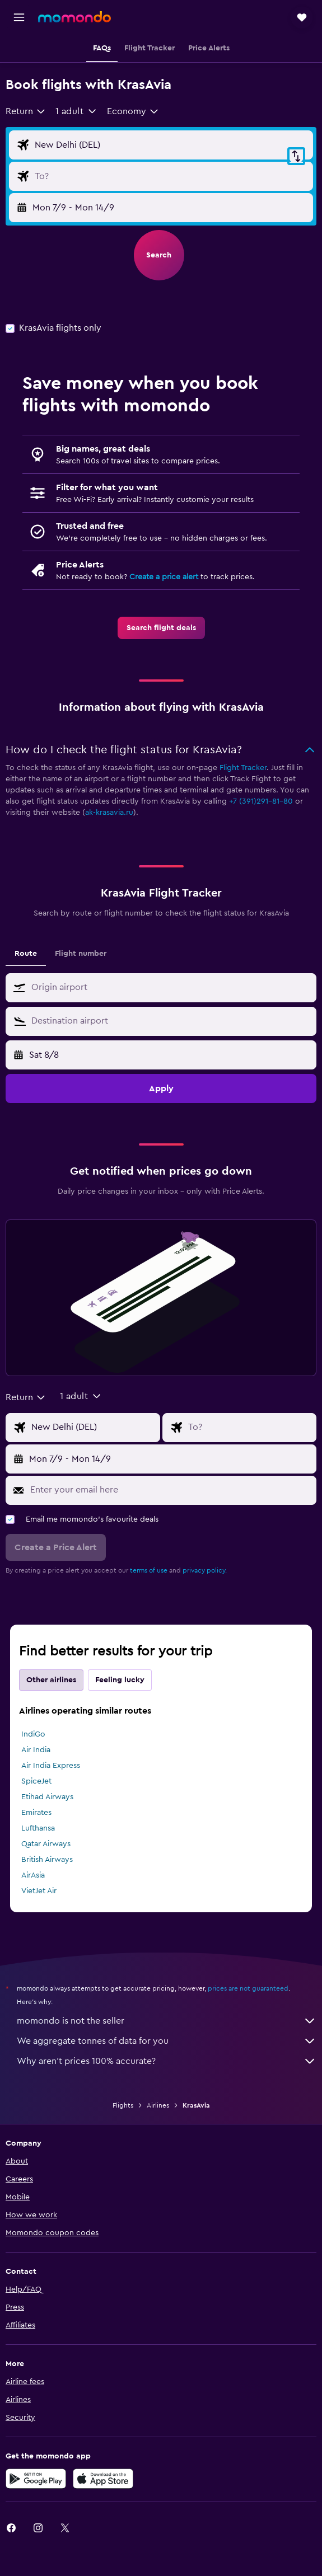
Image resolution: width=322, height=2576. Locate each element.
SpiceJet (36, 1781)
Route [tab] (26, 954)
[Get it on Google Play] (36, 2479)
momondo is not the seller (166, 2021)
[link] (161, 628)
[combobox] (26, 111)
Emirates (36, 1813)
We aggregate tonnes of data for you (166, 2041)
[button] (19, 17)
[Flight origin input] (171, 145)
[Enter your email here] (170, 1490)
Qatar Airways (46, 1844)
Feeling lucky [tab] (119, 1680)
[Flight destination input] (171, 176)
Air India (35, 1750)
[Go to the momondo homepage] (74, 16)
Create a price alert (163, 577)
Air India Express (50, 1766)
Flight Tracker (243, 768)
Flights (123, 2105)
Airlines (158, 2105)
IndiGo (33, 1734)
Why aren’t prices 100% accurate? (166, 2061)
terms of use (148, 1570)
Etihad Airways (47, 1797)
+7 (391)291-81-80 (261, 801)
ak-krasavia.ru (109, 813)
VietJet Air (39, 1891)
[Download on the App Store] (103, 2479)
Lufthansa (38, 1828)
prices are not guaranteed (248, 1988)
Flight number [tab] (80, 954)
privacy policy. (205, 1570)
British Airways (47, 1860)
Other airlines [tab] (51, 1680)
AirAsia (33, 1875)
